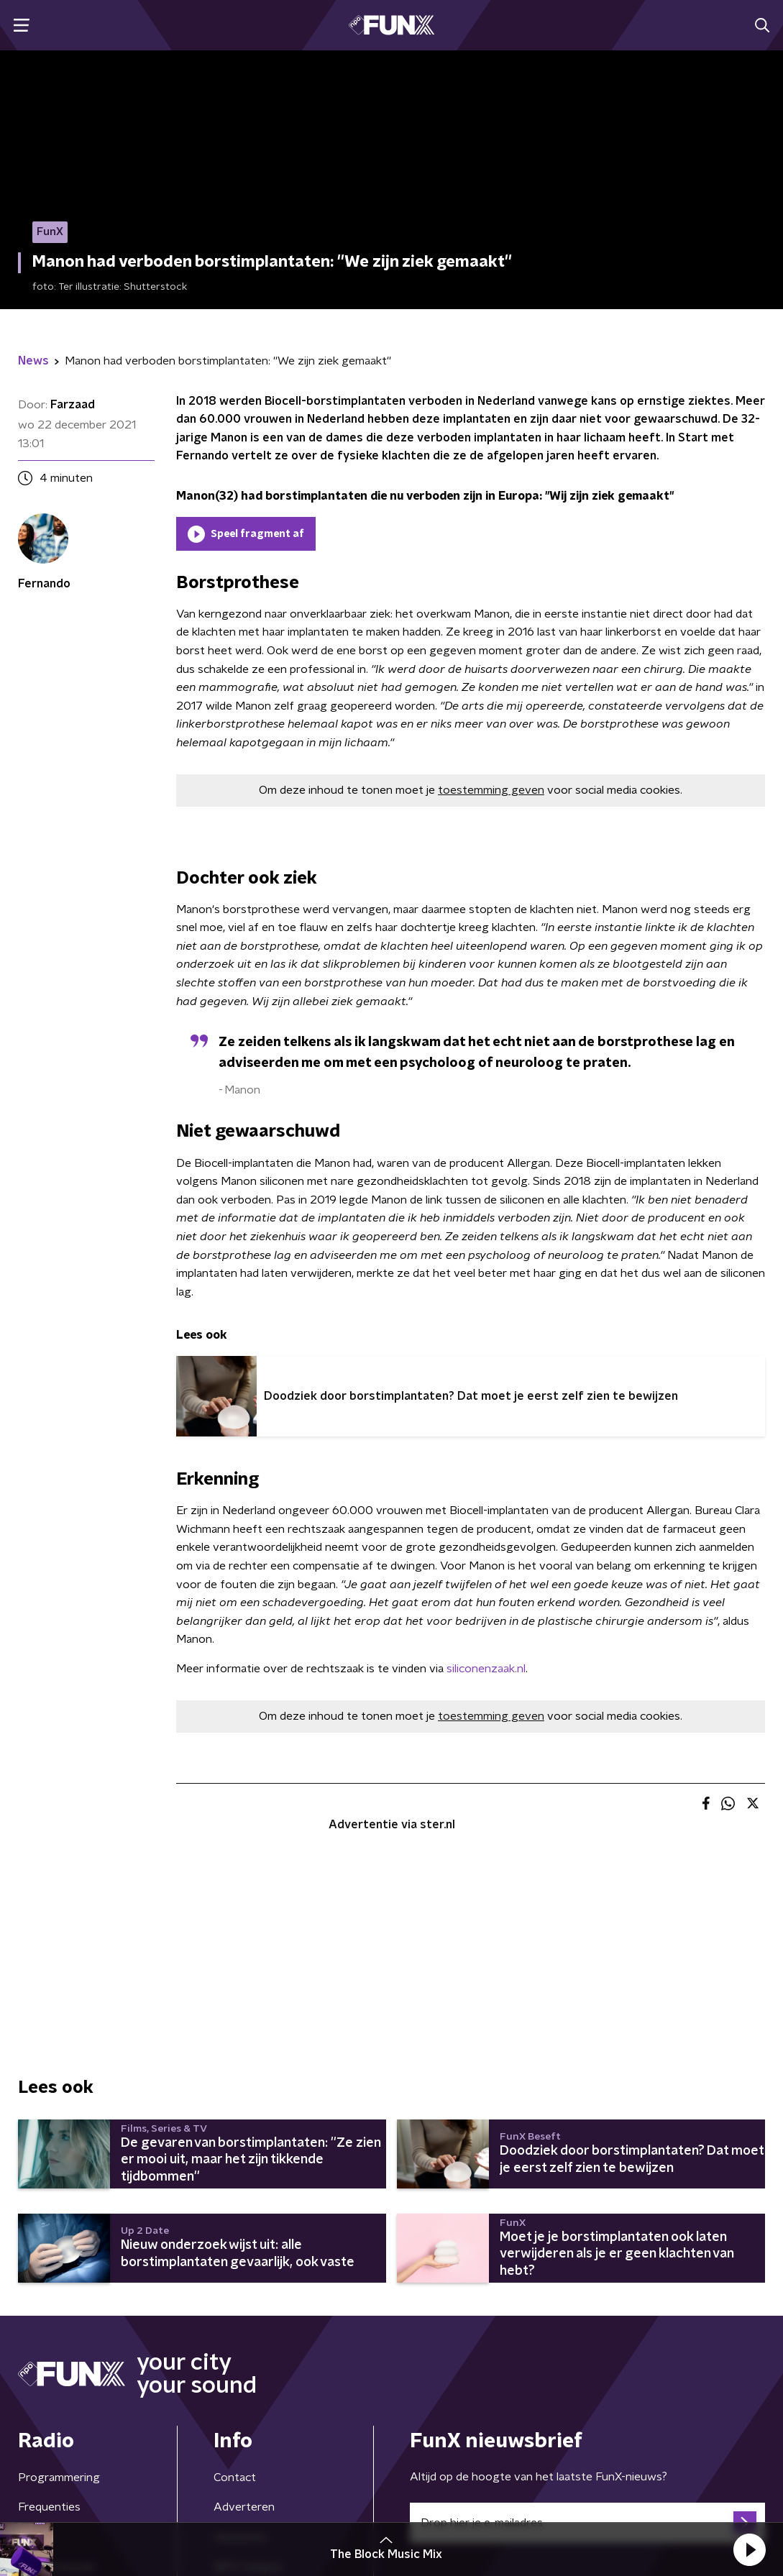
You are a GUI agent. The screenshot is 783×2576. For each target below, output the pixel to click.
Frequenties (49, 2507)
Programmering (59, 2477)
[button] (749, 2549)
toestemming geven (491, 790)
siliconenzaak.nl (486, 1668)
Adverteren (244, 2507)
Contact (235, 2477)
